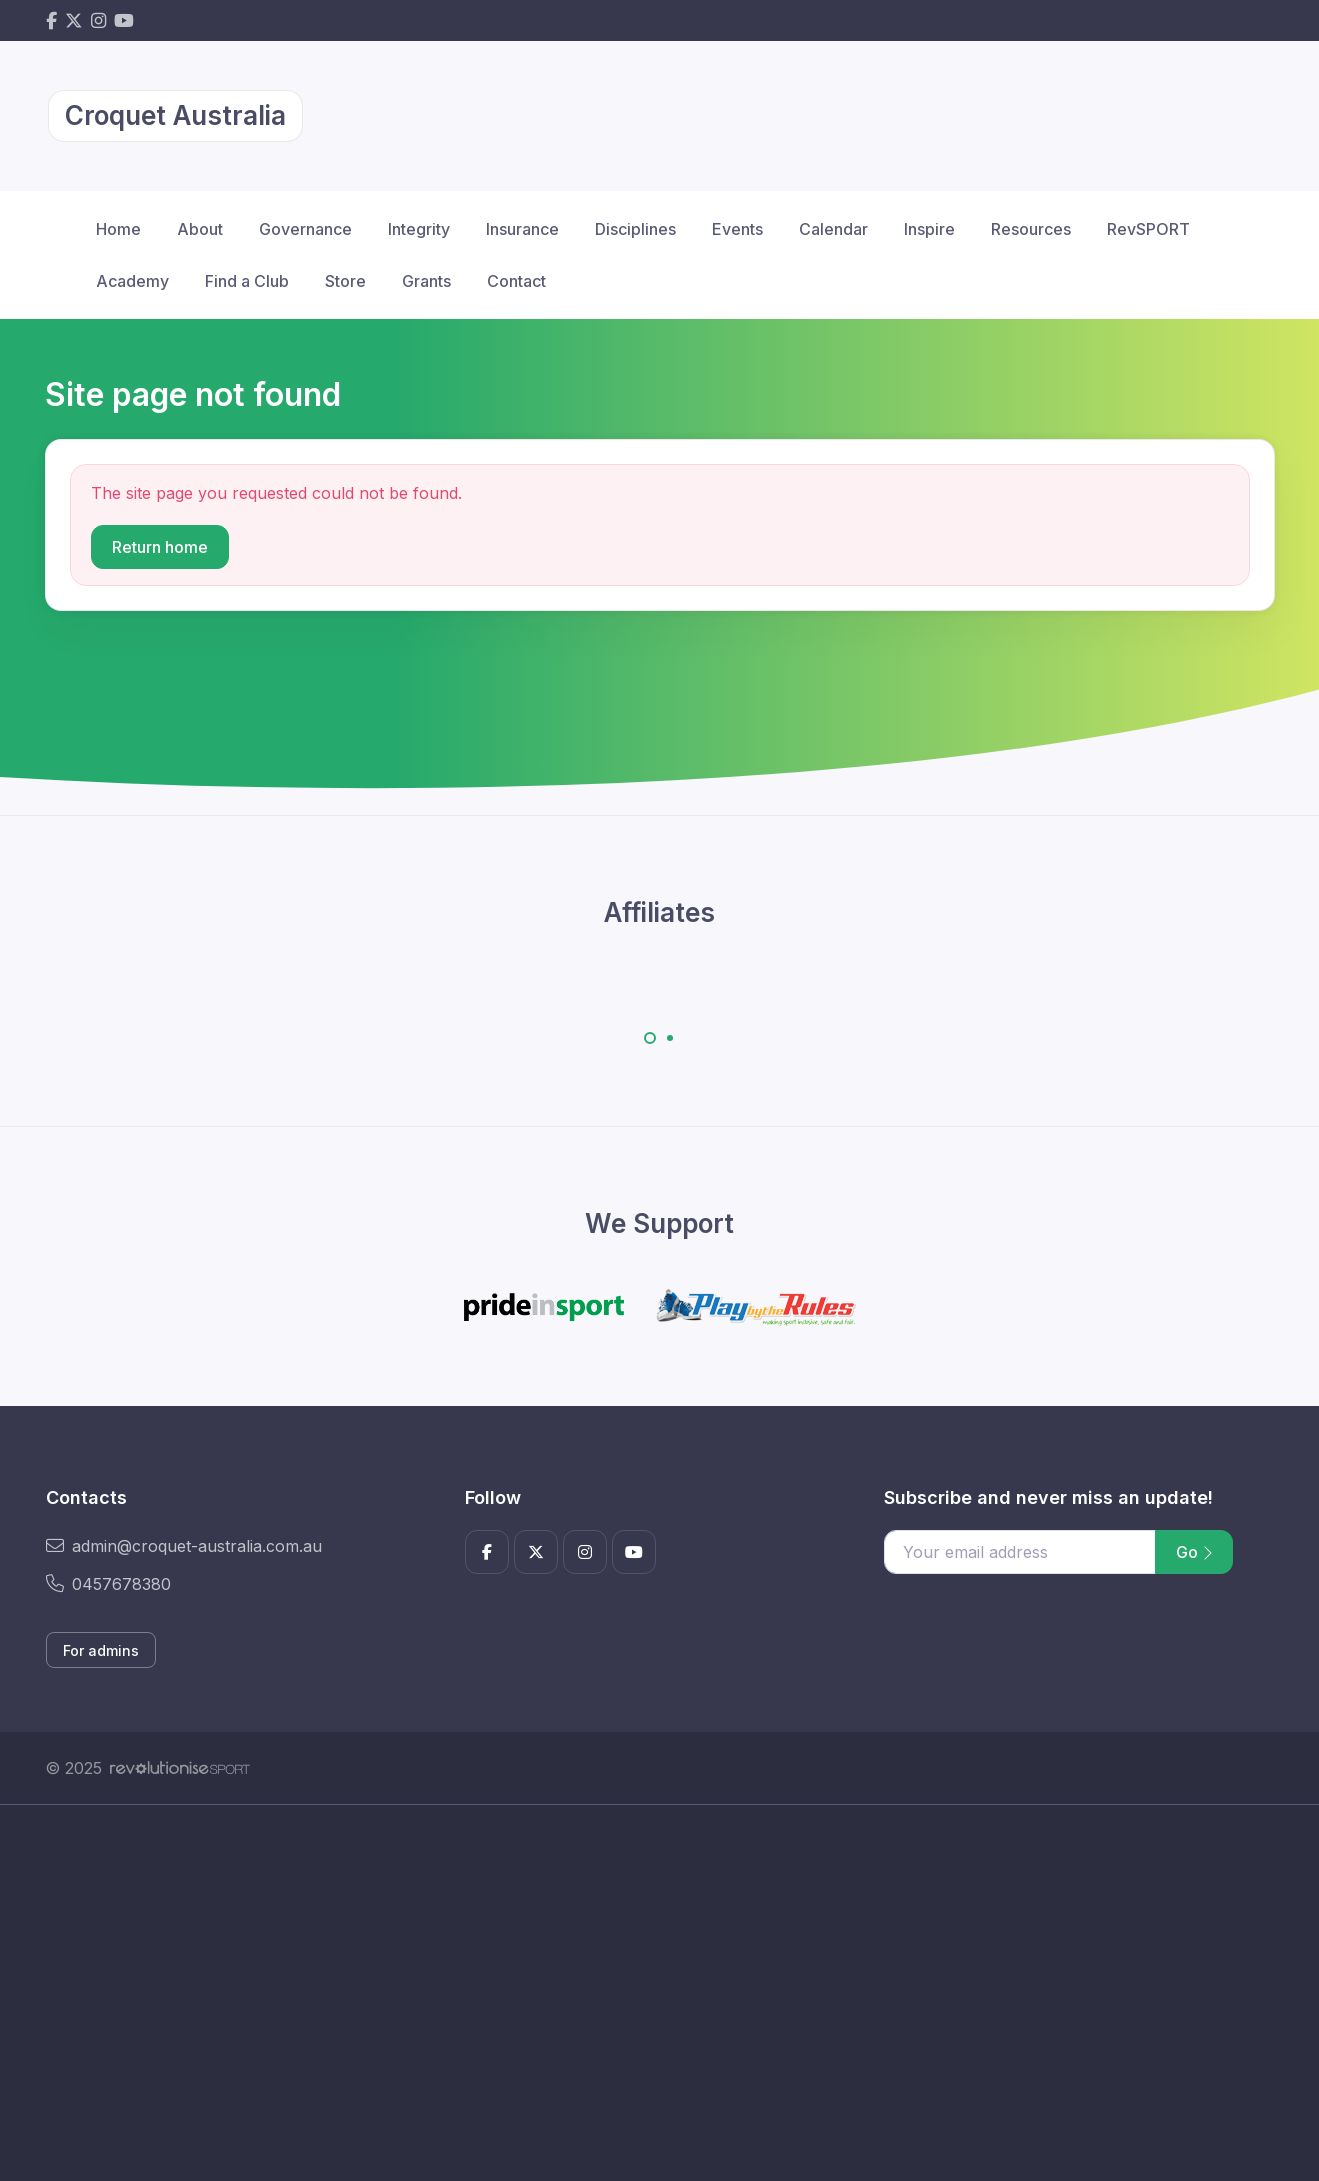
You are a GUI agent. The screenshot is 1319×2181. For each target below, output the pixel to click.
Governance (305, 229)
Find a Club (247, 281)
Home (118, 229)
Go (1194, 1552)
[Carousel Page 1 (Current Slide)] (650, 1038)
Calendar (833, 229)
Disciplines (635, 229)
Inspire (929, 229)
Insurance (522, 229)
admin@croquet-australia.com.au (184, 1546)
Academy (132, 281)
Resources (1031, 229)
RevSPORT (1148, 229)
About (200, 229)
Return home (160, 547)
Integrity (419, 229)
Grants (426, 281)
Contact (516, 281)
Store (345, 281)
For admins (101, 1650)
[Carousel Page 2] (670, 1038)
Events (737, 229)
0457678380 (108, 1584)
